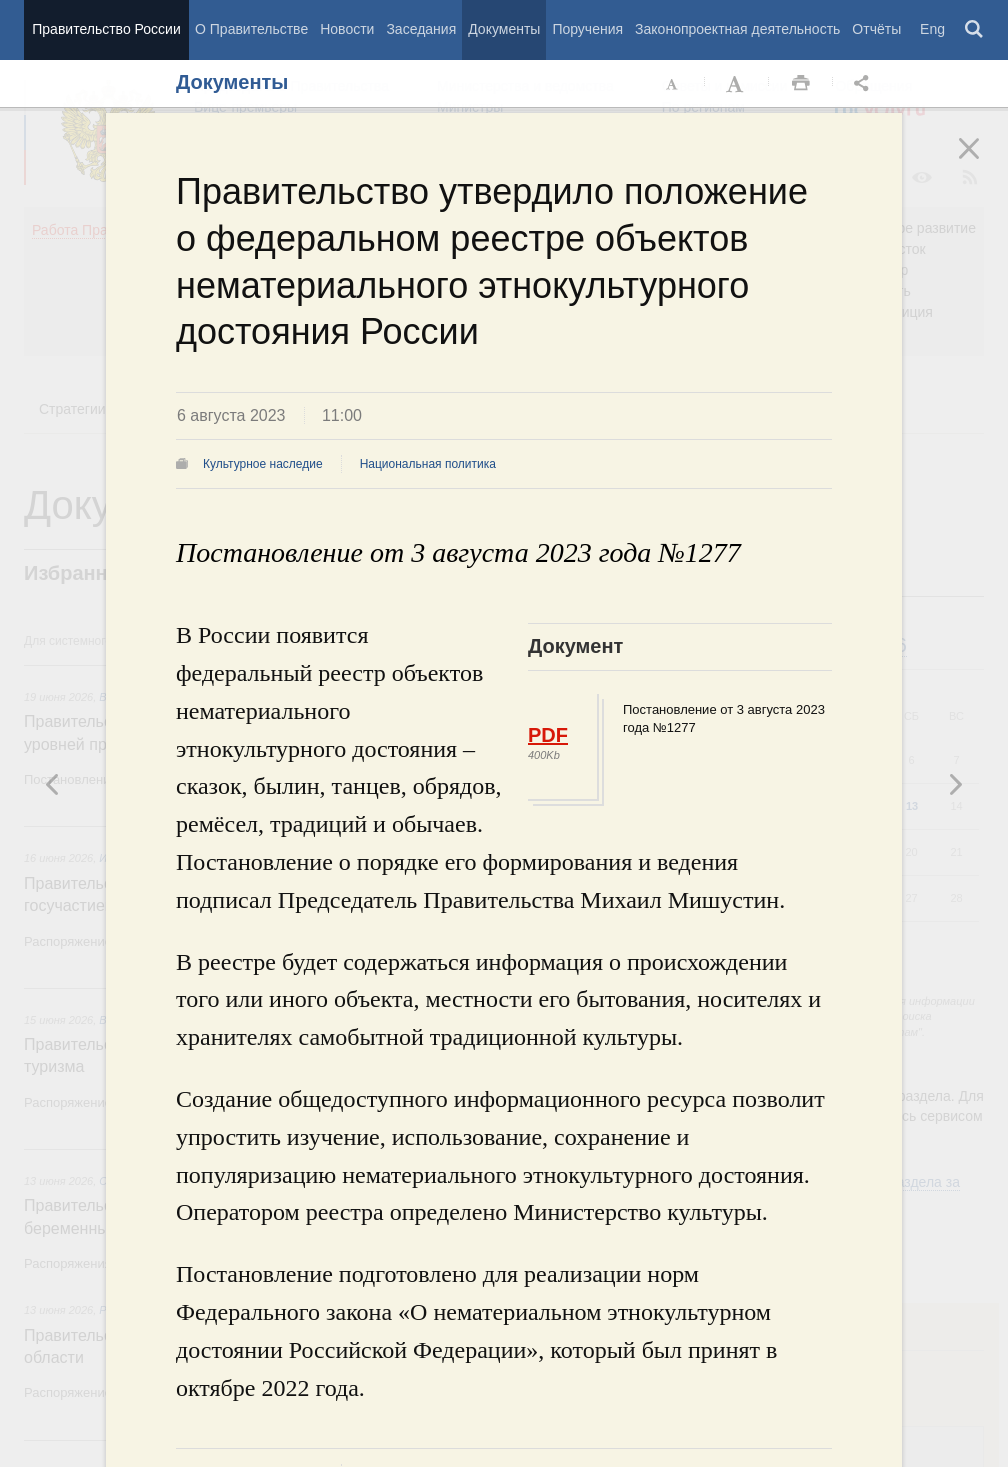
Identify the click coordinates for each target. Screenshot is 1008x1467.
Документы (504, 29)
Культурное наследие (263, 464)
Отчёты (876, 29)
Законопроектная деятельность (737, 29)
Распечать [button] (801, 84)
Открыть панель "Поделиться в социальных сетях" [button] (865, 84)
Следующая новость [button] (53, 784)
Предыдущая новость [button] (955, 784)
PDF (548, 735)
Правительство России (106, 29)
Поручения (587, 29)
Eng (932, 29)
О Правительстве (251, 29)
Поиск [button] (975, 30)
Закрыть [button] (983, 162)
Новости (347, 29)
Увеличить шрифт (737, 84)
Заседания (421, 29)
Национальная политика (428, 464)
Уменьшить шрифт (673, 84)
